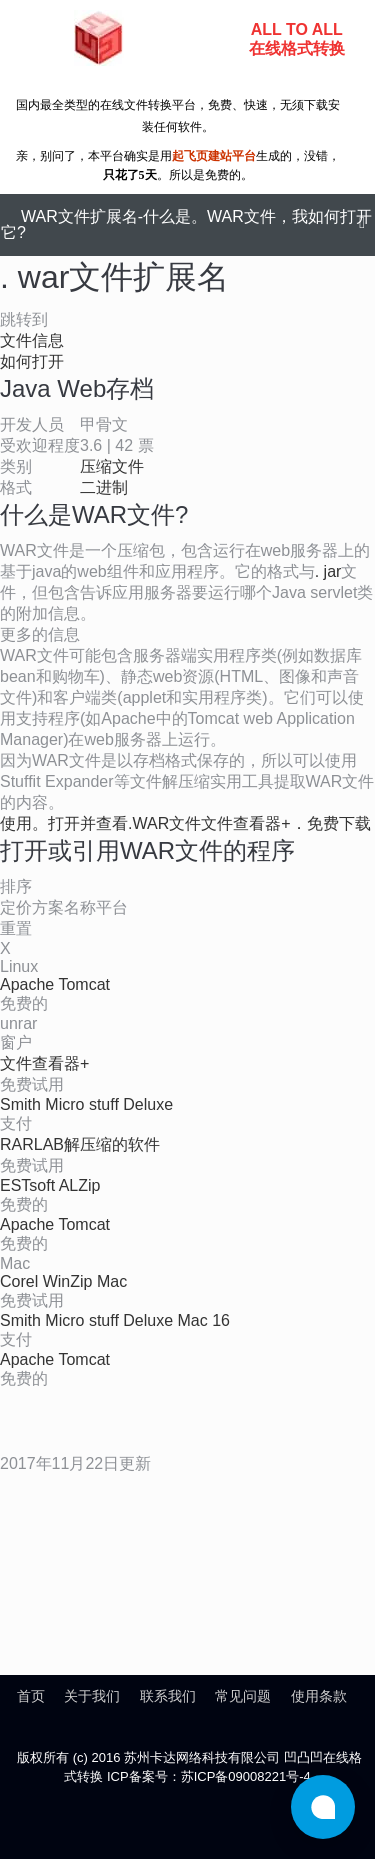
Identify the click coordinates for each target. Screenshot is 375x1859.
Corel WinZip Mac (63, 1281)
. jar (328, 571)
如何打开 (32, 361)
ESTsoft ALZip (50, 1185)
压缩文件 (112, 466)
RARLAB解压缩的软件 (80, 1144)
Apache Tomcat (55, 984)
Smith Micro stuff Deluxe (86, 1104)
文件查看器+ (44, 1063)
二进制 (104, 487)
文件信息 (32, 340)
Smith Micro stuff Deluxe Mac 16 (115, 1320)
